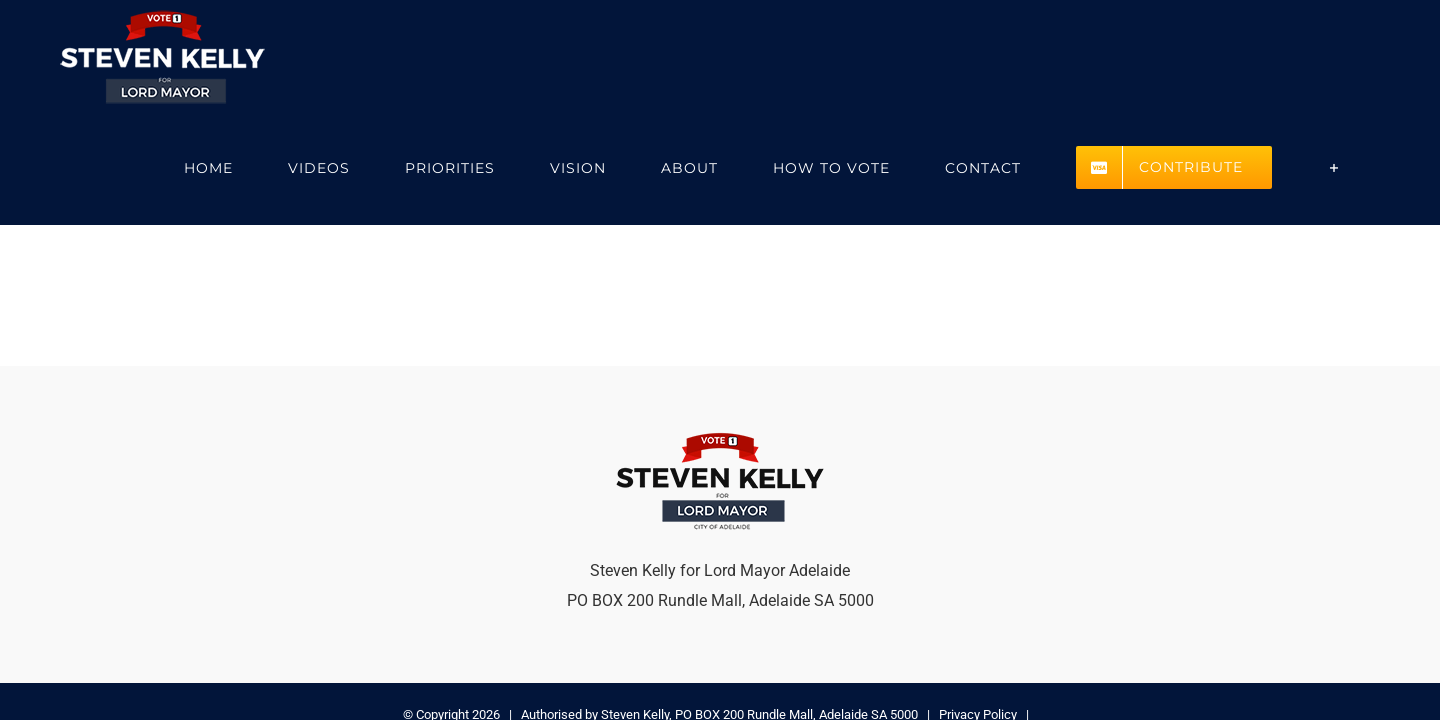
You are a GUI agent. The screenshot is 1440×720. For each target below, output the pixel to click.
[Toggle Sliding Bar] (1359, 57)
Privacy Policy (978, 604)
